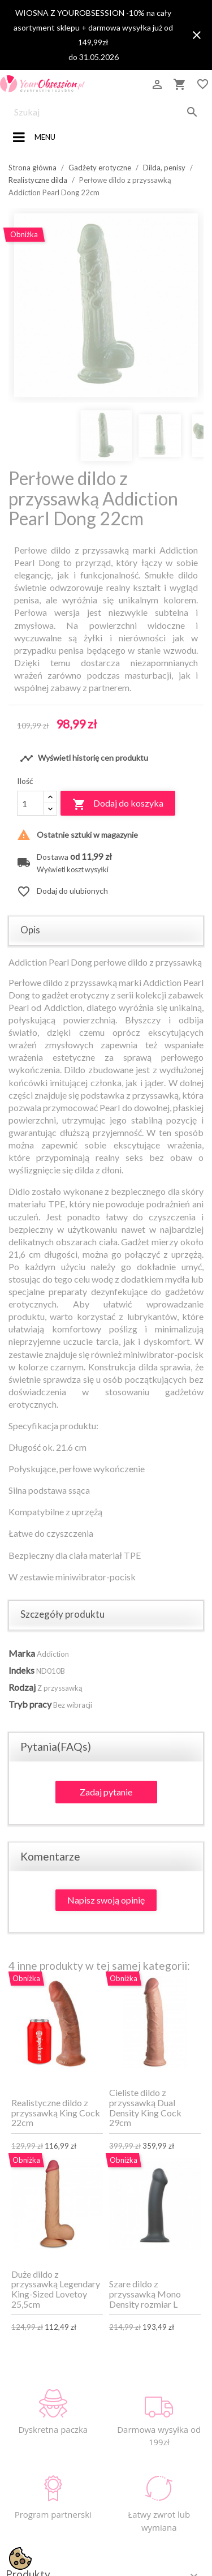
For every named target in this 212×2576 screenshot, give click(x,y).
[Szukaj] (106, 112)
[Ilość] (30, 803)
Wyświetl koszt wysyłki (73, 869)
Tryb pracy (29, 1704)
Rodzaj (22, 1687)
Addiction (53, 1653)
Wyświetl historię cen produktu (84, 758)
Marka (21, 1653)
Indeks (21, 1670)
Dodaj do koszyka (117, 804)
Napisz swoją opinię (106, 1900)
